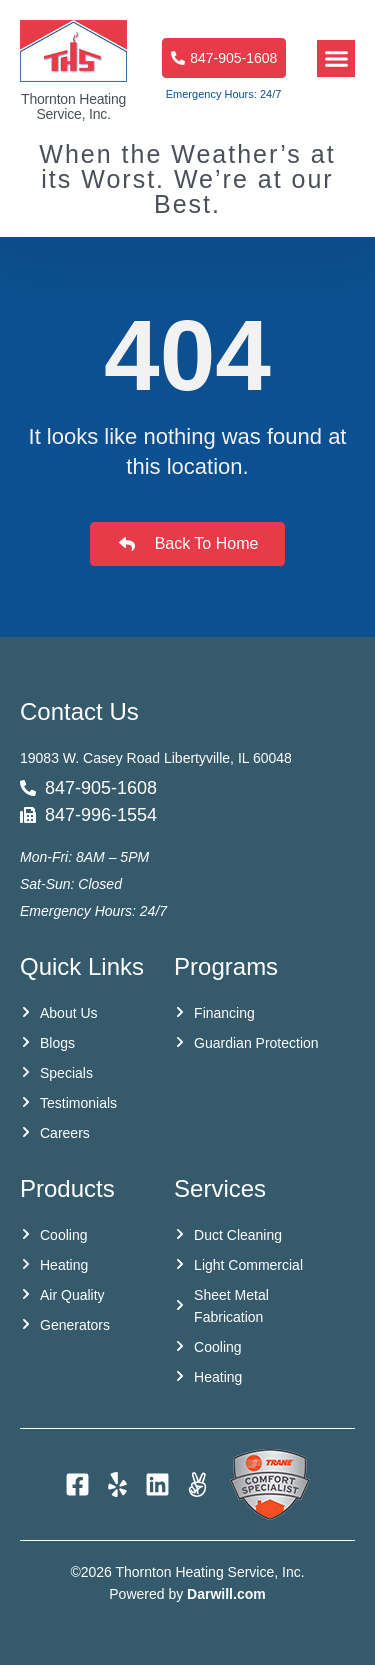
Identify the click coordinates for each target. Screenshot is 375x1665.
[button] (336, 59)
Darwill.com (226, 1594)
